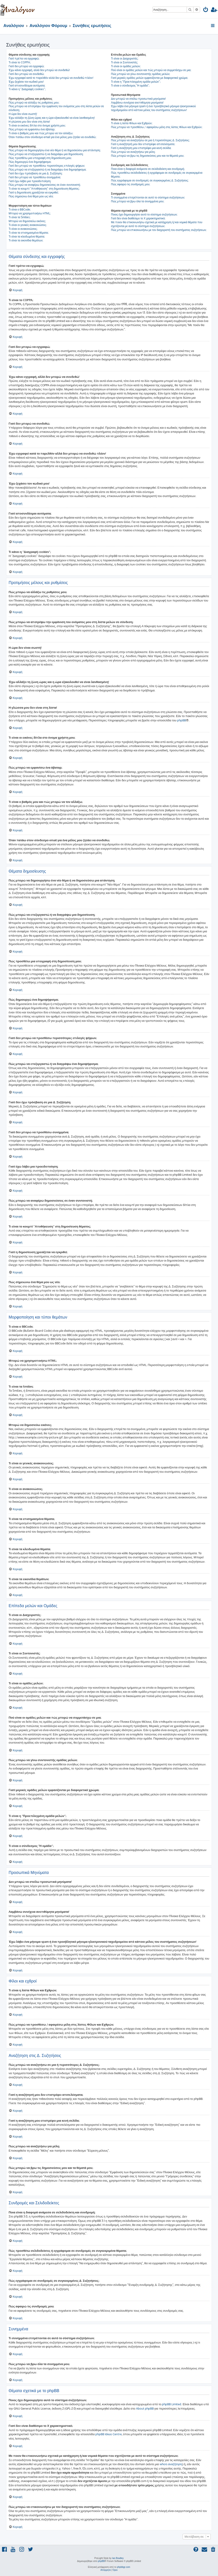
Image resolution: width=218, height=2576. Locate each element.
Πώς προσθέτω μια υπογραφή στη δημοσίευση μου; (40, 158)
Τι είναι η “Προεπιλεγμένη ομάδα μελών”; (136, 81)
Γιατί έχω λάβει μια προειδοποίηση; (30, 181)
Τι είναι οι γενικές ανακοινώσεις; (28, 225)
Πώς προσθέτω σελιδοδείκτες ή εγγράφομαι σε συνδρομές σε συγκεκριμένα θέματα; (156, 174)
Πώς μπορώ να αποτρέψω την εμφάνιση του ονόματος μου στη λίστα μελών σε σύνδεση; (56, 108)
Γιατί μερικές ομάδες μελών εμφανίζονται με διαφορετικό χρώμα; (149, 77)
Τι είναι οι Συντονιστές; (124, 62)
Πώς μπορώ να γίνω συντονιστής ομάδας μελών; (140, 74)
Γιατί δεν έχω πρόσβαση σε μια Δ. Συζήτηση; (35, 173)
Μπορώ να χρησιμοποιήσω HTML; (30, 213)
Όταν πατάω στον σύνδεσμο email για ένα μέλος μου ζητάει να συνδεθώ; (52, 137)
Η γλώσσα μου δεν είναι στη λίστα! (29, 121)
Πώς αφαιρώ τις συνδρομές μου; (130, 184)
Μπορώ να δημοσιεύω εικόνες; (27, 221)
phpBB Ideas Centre (108, 2434)
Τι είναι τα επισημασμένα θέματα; (29, 232)
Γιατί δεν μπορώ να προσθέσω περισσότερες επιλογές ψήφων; (47, 165)
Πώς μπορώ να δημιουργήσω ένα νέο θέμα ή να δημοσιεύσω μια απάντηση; (55, 150)
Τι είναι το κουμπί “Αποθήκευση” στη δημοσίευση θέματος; (44, 188)
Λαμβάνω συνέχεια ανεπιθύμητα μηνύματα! (137, 102)
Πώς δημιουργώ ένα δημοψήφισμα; (30, 161)
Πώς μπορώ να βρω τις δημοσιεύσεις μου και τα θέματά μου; (147, 155)
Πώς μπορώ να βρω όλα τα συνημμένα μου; (137, 201)
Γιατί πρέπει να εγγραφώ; (24, 58)
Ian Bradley (118, 2558)
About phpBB (145, 2408)
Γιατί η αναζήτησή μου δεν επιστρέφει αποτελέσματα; (143, 144)
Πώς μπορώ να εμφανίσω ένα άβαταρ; (32, 129)
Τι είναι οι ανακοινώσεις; (23, 228)
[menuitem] (205, 10)
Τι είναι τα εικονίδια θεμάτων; (26, 240)
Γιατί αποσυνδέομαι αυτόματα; (27, 85)
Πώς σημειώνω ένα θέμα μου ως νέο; (31, 196)
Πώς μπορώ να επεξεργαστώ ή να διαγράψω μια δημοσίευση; (46, 154)
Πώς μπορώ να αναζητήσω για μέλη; (133, 151)
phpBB (181, 720)
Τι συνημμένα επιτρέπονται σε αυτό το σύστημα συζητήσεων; (148, 197)
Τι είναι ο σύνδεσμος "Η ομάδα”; (130, 85)
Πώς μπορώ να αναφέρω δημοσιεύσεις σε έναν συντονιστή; (45, 184)
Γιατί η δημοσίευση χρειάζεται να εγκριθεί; (34, 192)
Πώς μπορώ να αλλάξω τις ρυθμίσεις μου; (34, 102)
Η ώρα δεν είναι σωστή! (23, 114)
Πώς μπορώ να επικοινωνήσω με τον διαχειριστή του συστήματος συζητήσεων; (159, 230)
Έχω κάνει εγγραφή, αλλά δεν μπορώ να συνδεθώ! (39, 70)
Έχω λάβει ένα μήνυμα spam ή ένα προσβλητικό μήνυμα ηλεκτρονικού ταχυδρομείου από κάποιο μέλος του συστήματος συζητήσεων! (153, 108)
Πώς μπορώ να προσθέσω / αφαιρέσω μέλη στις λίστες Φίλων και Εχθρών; (156, 127)
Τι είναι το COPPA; (20, 62)
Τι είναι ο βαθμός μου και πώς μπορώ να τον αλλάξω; (41, 133)
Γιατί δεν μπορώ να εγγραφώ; (26, 66)
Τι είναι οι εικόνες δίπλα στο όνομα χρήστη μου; (37, 125)
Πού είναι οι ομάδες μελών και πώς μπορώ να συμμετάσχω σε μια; (151, 70)
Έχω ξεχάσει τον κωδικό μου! (26, 81)
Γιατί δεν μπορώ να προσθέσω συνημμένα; (35, 177)
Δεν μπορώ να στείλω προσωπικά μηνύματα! (138, 98)
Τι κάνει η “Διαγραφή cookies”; (27, 89)
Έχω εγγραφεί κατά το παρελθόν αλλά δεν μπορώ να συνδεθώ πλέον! (51, 77)
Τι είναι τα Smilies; (19, 217)
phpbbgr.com (123, 2567)
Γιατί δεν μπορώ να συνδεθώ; (26, 74)
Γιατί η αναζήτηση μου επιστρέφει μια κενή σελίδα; (141, 148)
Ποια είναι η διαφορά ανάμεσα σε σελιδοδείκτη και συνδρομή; (148, 169)
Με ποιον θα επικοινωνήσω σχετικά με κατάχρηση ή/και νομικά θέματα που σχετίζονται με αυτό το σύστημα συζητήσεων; (156, 224)
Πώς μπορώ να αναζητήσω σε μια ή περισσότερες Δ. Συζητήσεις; (150, 140)
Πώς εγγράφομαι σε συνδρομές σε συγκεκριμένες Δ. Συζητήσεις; (150, 180)
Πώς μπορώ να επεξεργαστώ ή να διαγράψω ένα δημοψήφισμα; (47, 169)
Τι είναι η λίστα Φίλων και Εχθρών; (131, 123)
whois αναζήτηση (171, 2464)
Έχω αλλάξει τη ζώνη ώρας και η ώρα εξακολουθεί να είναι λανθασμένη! (52, 117)
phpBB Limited (171, 2404)
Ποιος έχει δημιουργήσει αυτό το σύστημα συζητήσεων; (144, 214)
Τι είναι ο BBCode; (20, 209)
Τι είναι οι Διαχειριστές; (124, 58)
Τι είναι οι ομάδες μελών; (126, 66)
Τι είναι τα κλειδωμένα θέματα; (27, 236)
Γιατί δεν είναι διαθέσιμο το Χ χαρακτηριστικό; (138, 218)
